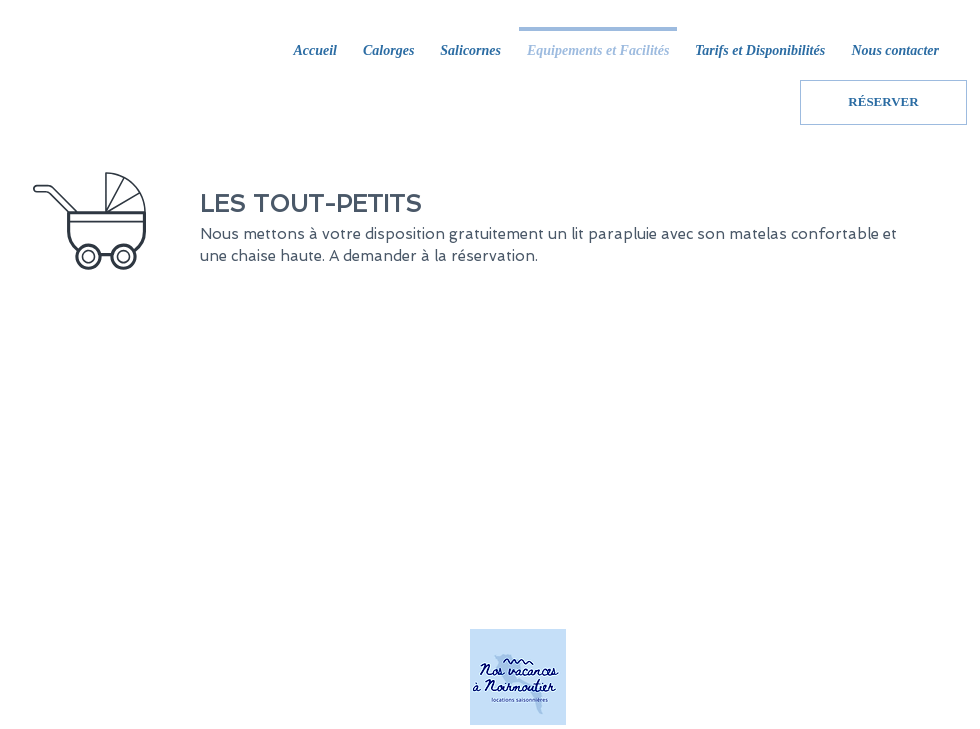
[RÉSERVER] (883, 102)
